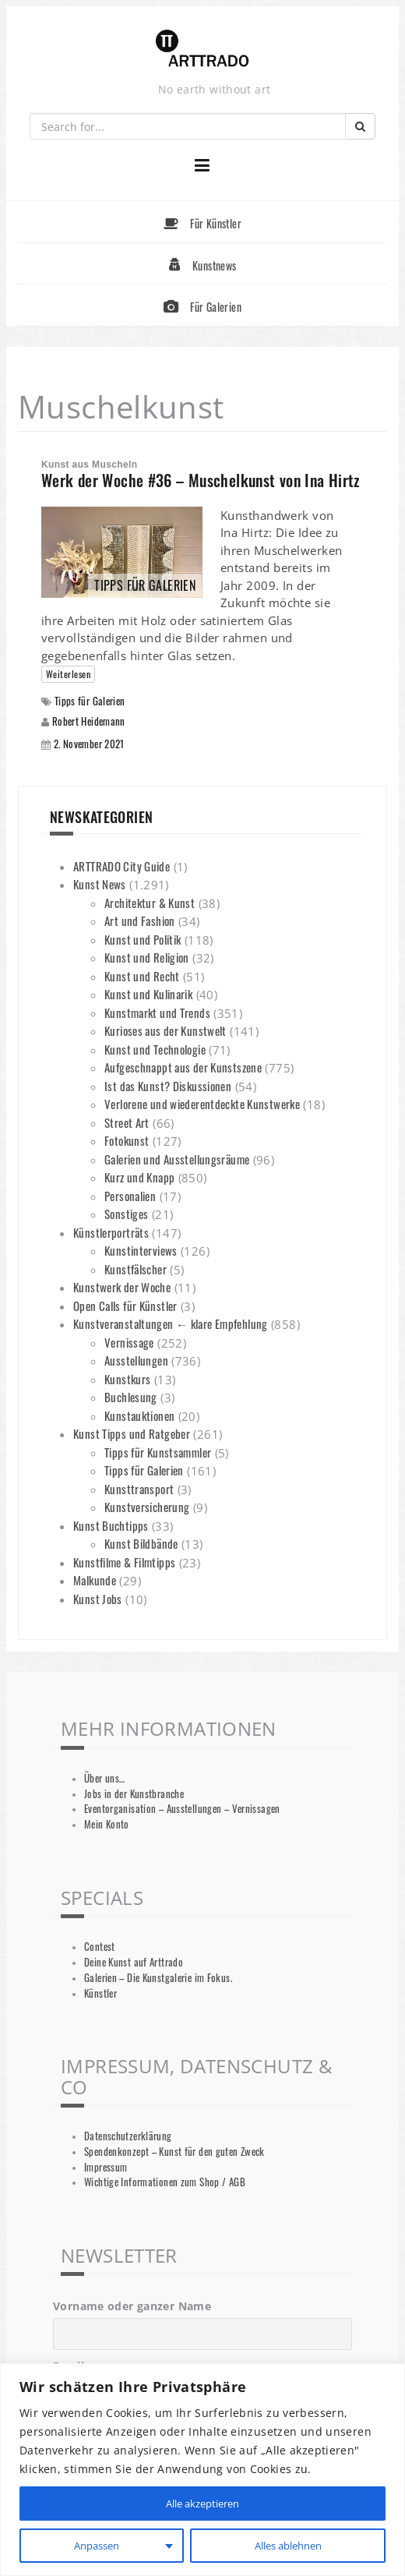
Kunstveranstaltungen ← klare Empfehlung (170, 1323)
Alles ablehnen (287, 2545)
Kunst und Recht (142, 975)
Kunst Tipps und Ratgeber (131, 1433)
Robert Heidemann (88, 721)
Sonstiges (126, 1213)
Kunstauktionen (139, 1415)
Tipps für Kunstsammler (157, 1452)
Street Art (127, 1122)
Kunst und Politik (142, 939)
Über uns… (104, 1778)
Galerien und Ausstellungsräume (176, 1159)
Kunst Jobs (97, 1598)
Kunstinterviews (141, 1250)
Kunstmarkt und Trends (157, 1012)
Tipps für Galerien (90, 701)
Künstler (100, 1993)
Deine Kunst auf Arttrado (133, 1962)
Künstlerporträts (111, 1232)
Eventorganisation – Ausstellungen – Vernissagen (182, 1808)
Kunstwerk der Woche (122, 1286)
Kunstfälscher (135, 1268)
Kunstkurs (127, 1378)
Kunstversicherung (146, 1506)
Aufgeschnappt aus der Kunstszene (183, 1067)
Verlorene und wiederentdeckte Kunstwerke (202, 1103)
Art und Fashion (139, 920)
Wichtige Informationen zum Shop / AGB (164, 2182)
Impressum (105, 2167)
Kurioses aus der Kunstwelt (165, 1030)
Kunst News (99, 883)
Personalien (130, 1195)
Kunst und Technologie (155, 1049)
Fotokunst (126, 1140)
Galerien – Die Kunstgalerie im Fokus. (158, 1977)
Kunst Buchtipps (111, 1525)
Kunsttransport (139, 1488)
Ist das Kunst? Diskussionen (167, 1085)
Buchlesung (130, 1396)
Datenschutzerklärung (128, 2136)
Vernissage (129, 1342)
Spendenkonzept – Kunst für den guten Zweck (174, 2151)
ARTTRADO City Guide (121, 866)
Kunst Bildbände (141, 1543)
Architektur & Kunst (149, 902)
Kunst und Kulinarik (148, 993)
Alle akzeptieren (202, 2503)
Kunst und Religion (146, 957)
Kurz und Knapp (139, 1177)
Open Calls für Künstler (125, 1305)
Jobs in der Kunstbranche (134, 1793)
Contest (99, 1946)
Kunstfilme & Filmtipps (124, 1562)
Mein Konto (106, 1824)
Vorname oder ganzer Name (132, 2306)
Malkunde (94, 1579)
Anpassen (95, 2545)
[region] (202, 2469)
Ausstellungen (136, 1360)
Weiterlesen (68, 673)
